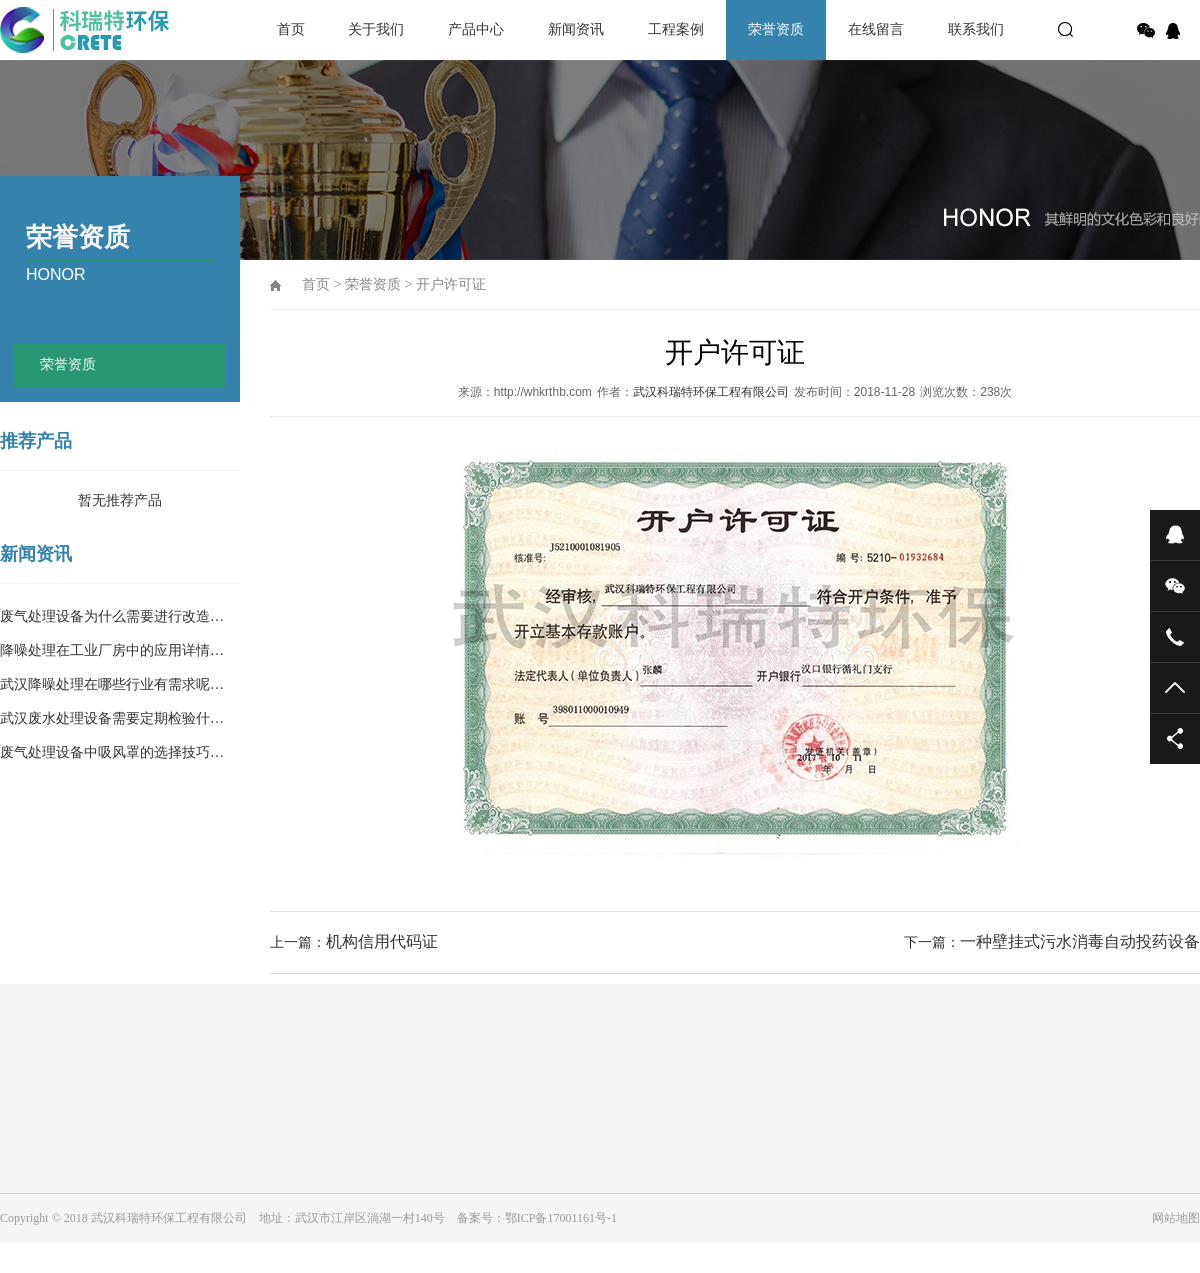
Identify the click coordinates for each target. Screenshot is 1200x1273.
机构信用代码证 (382, 941)
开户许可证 (451, 284)
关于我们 (376, 29)
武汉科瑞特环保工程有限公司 (711, 392)
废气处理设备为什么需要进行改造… (112, 616)
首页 (291, 29)
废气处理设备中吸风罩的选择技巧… (112, 752)
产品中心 (476, 29)
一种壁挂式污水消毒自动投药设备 (1080, 941)
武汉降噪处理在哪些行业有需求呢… (112, 684)
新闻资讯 (576, 29)
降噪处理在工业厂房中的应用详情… (112, 650)
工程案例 (676, 29)
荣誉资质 (776, 29)
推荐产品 (36, 441)
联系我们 (976, 29)
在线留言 (876, 29)
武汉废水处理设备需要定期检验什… (112, 718)
